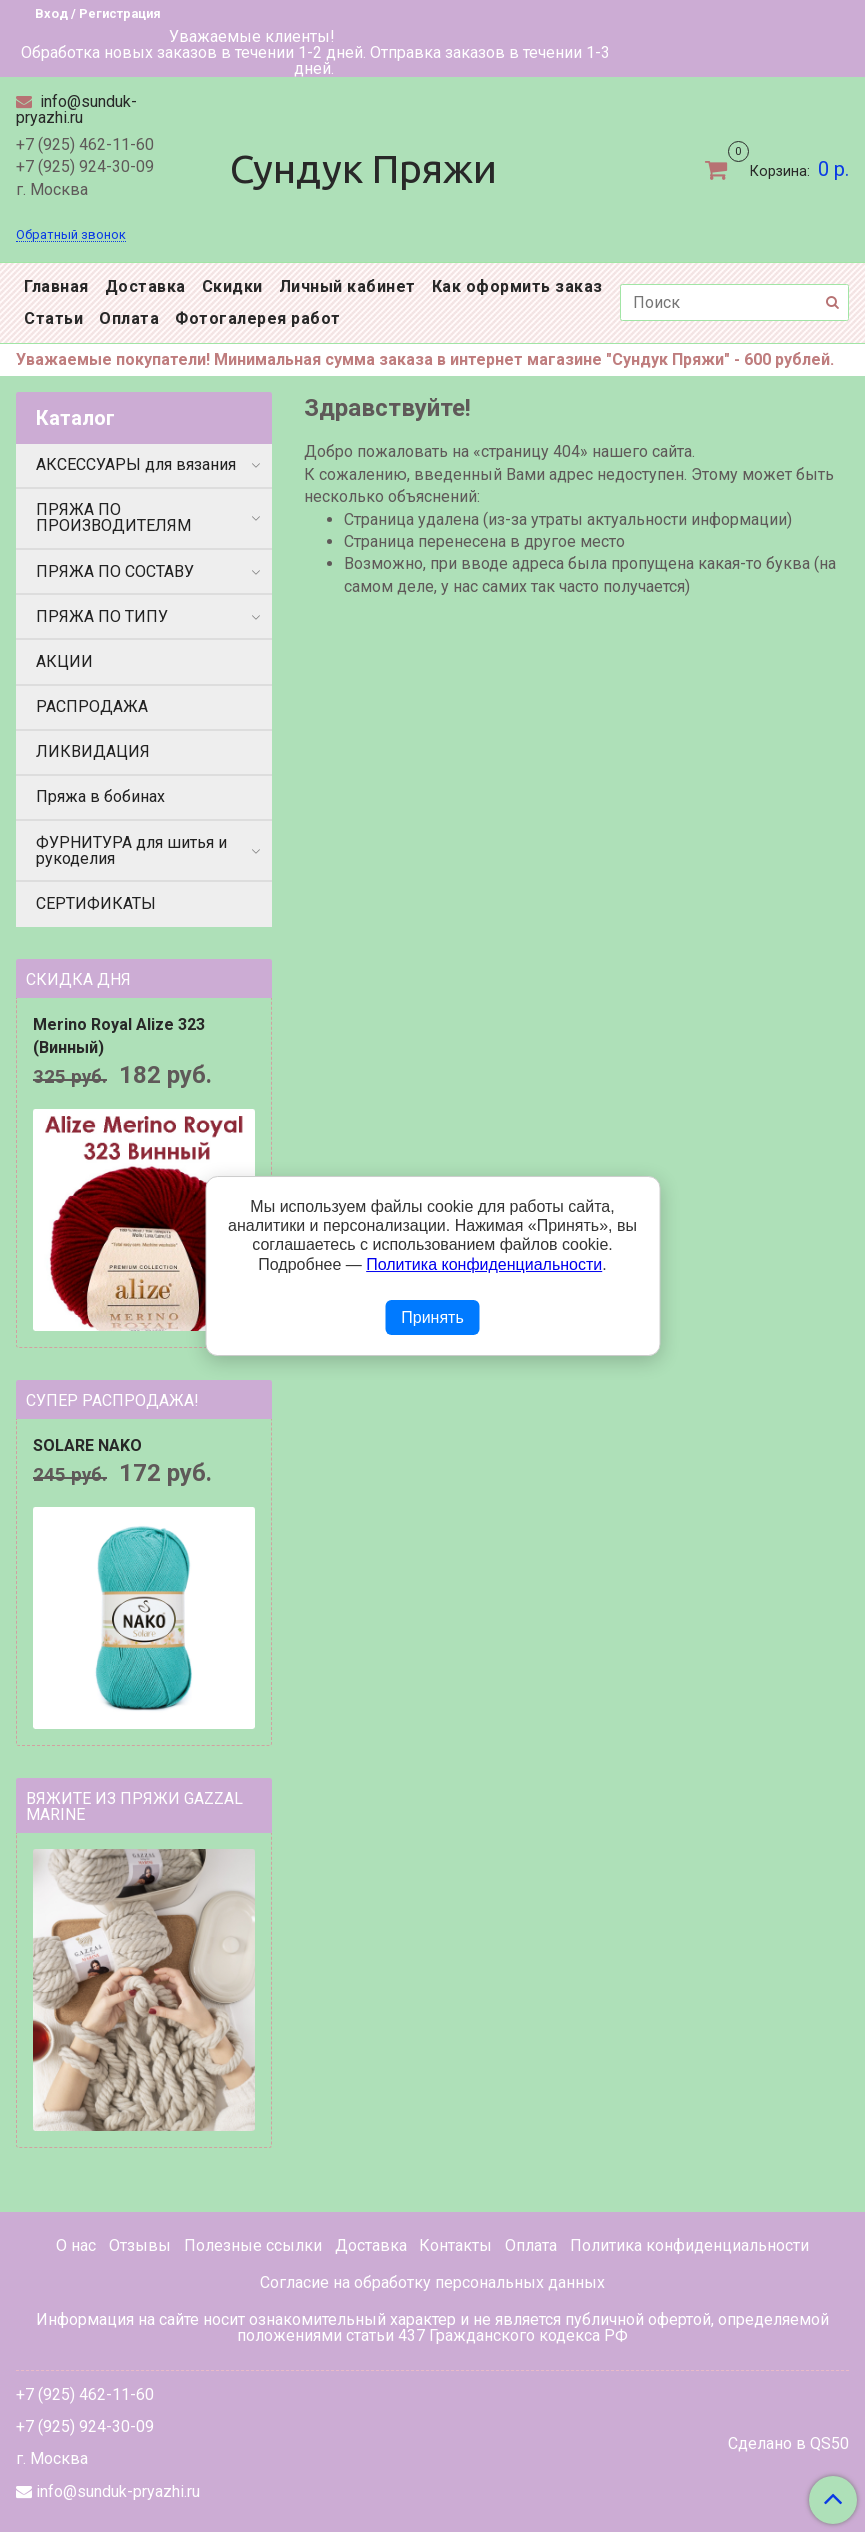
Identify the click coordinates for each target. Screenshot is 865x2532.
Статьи (53, 318)
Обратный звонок (71, 235)
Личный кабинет (347, 286)
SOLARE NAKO (87, 1445)
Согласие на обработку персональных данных (432, 2282)
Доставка (145, 286)
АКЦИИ (64, 661)
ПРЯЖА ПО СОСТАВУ (115, 571)
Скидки (232, 286)
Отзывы (140, 2245)
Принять (432, 1317)
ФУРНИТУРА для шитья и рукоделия (131, 850)
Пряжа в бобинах (100, 796)
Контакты (455, 2245)
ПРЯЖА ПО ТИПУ (102, 616)
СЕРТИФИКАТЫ (96, 903)
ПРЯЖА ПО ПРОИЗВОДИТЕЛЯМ (113, 517)
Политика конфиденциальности (689, 2245)
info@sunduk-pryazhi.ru (76, 109)
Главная (56, 286)
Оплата (129, 318)
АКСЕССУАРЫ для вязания (136, 464)
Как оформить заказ (517, 286)
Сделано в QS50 (788, 2444)
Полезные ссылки (253, 2245)
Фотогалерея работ (258, 318)
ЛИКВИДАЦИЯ (93, 751)
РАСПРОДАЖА (92, 706)
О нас (76, 2245)
